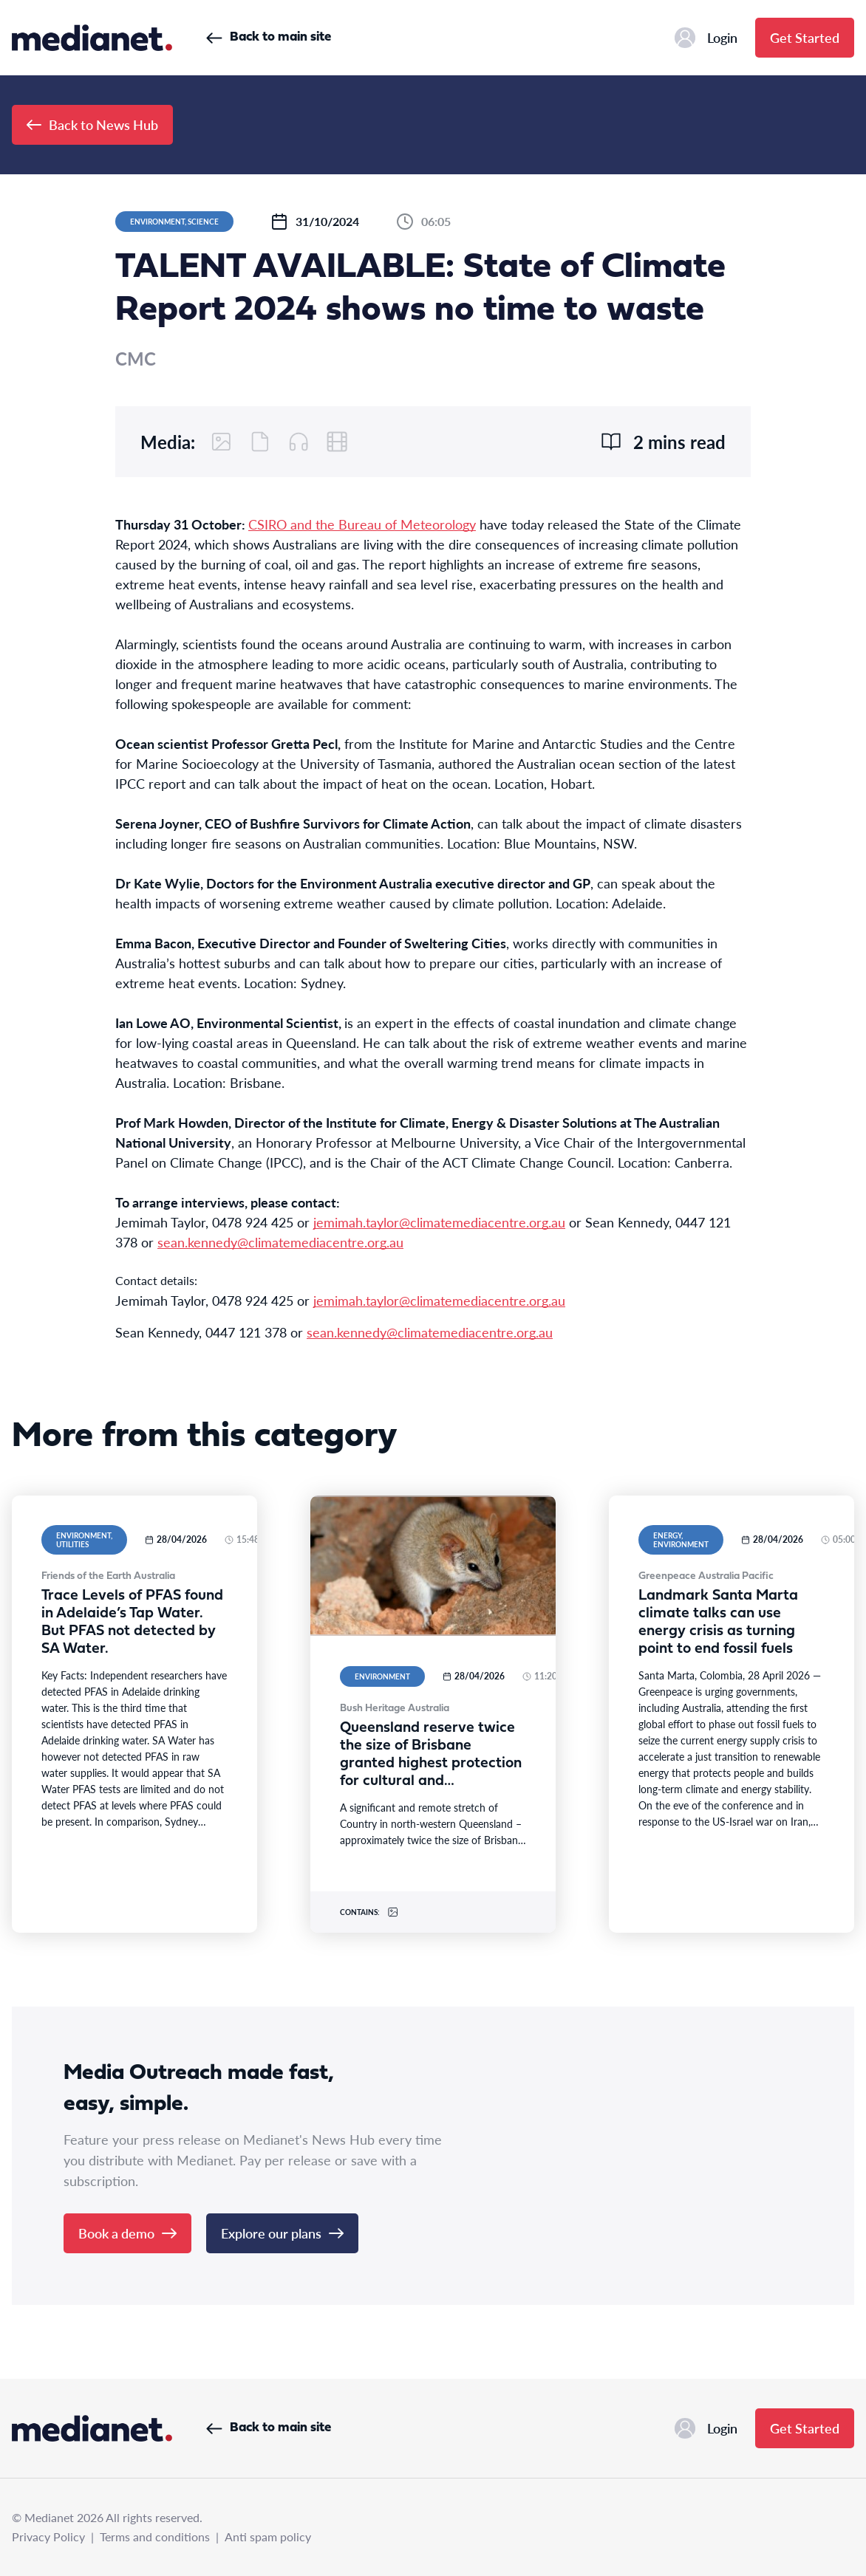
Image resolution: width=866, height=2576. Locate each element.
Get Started (804, 37)
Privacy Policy (48, 2536)
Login (706, 37)
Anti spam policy (268, 2536)
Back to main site (268, 37)
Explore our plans (282, 2233)
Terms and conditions (155, 2536)
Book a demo (127, 2233)
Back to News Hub (92, 124)
